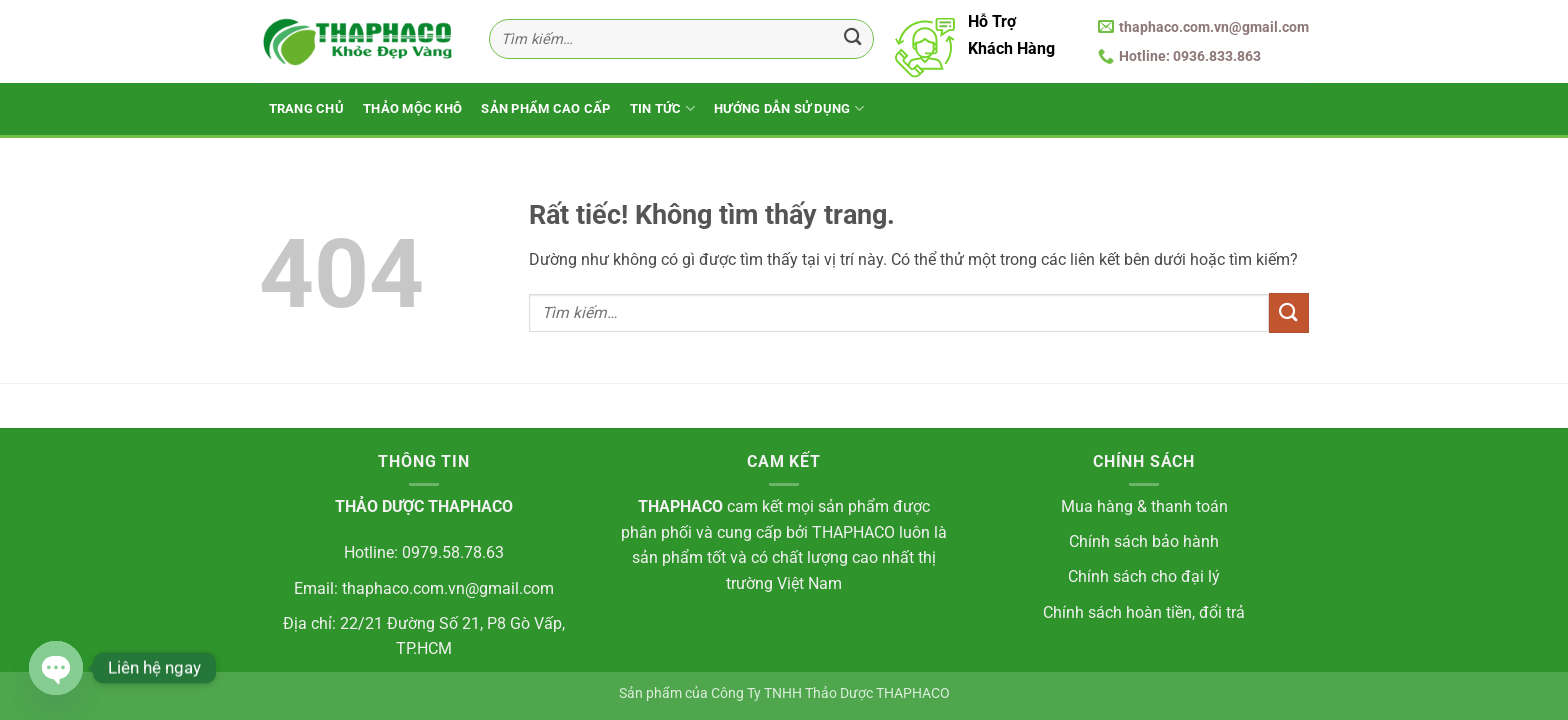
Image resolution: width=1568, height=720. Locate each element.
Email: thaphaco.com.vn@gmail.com (424, 588)
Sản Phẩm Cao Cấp (545, 108)
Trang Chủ (306, 108)
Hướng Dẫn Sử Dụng (789, 108)
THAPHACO (680, 506)
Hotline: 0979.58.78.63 (424, 552)
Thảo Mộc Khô (412, 108)
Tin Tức (662, 108)
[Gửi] (852, 39)
